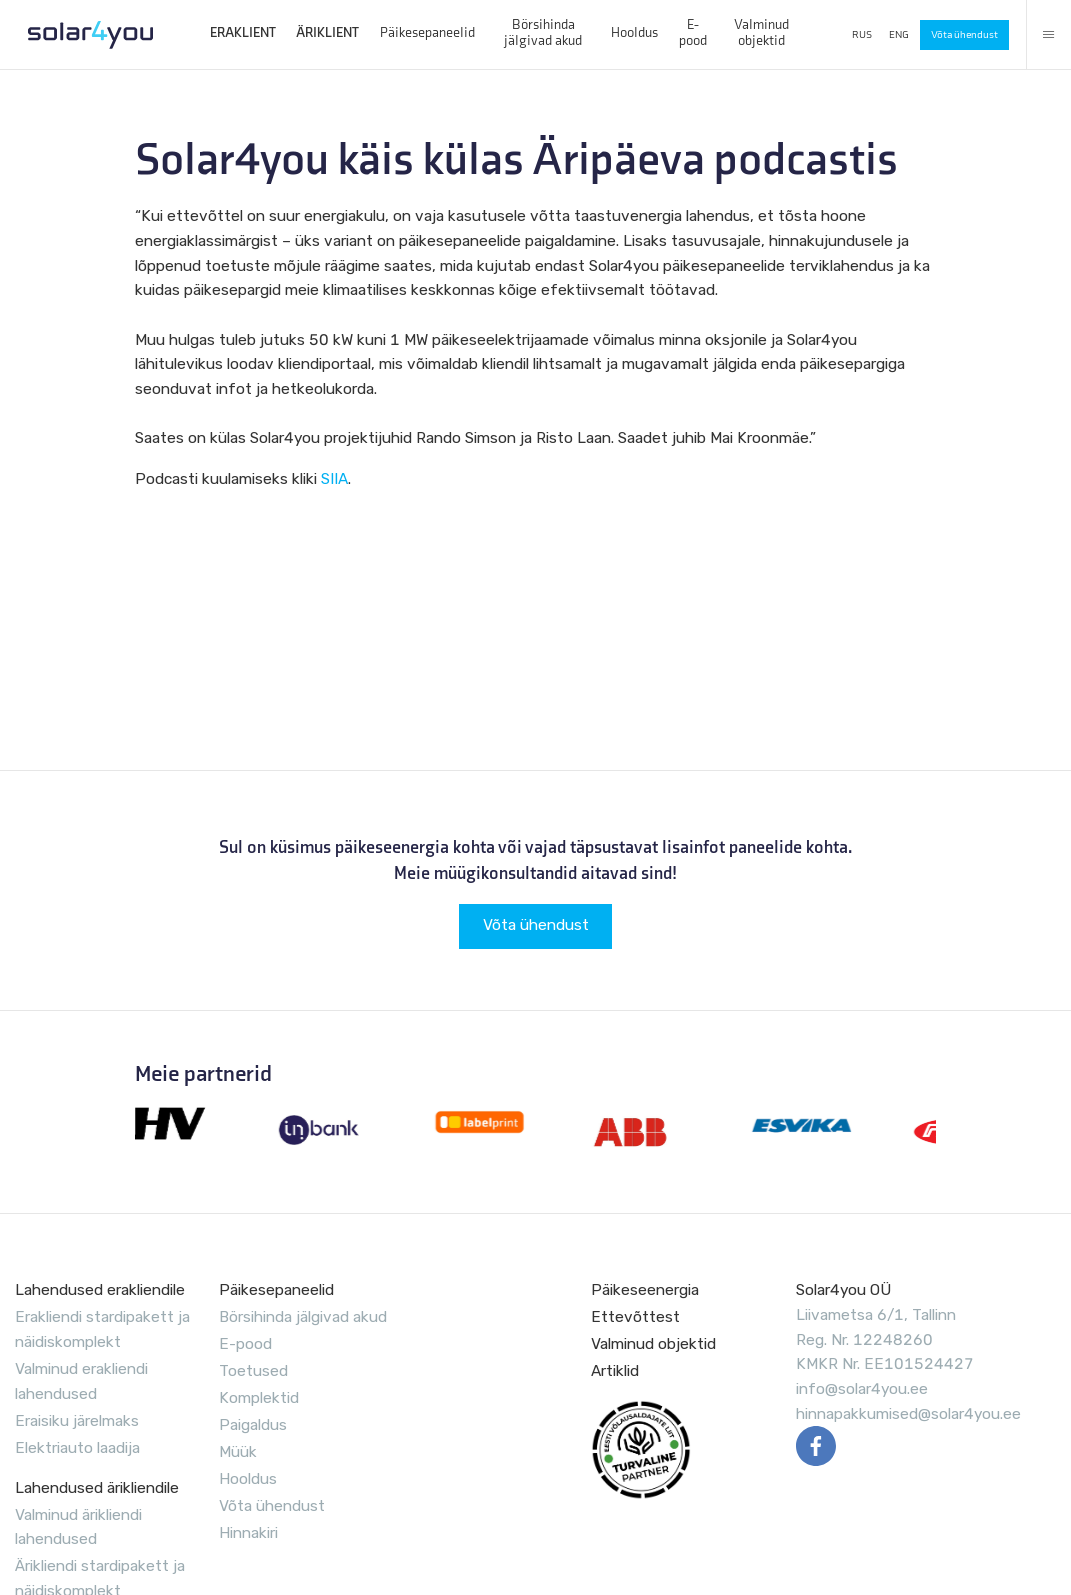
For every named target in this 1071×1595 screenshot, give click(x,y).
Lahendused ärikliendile (97, 1488)
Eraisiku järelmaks (77, 1421)
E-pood (693, 32)
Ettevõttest (635, 1317)
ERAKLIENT (243, 33)
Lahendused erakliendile (100, 1290)
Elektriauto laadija (77, 1448)
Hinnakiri (248, 1533)
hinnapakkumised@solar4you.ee (908, 1414)
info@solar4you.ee (862, 1389)
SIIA (334, 479)
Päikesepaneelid (427, 33)
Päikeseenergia (645, 1290)
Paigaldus (253, 1425)
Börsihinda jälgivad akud (543, 32)
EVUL (641, 1450)
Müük (238, 1452)
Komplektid (259, 1398)
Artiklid (615, 1371)
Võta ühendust (964, 34)
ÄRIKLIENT (327, 33)
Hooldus (634, 33)
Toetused (253, 1371)
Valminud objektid (761, 32)
